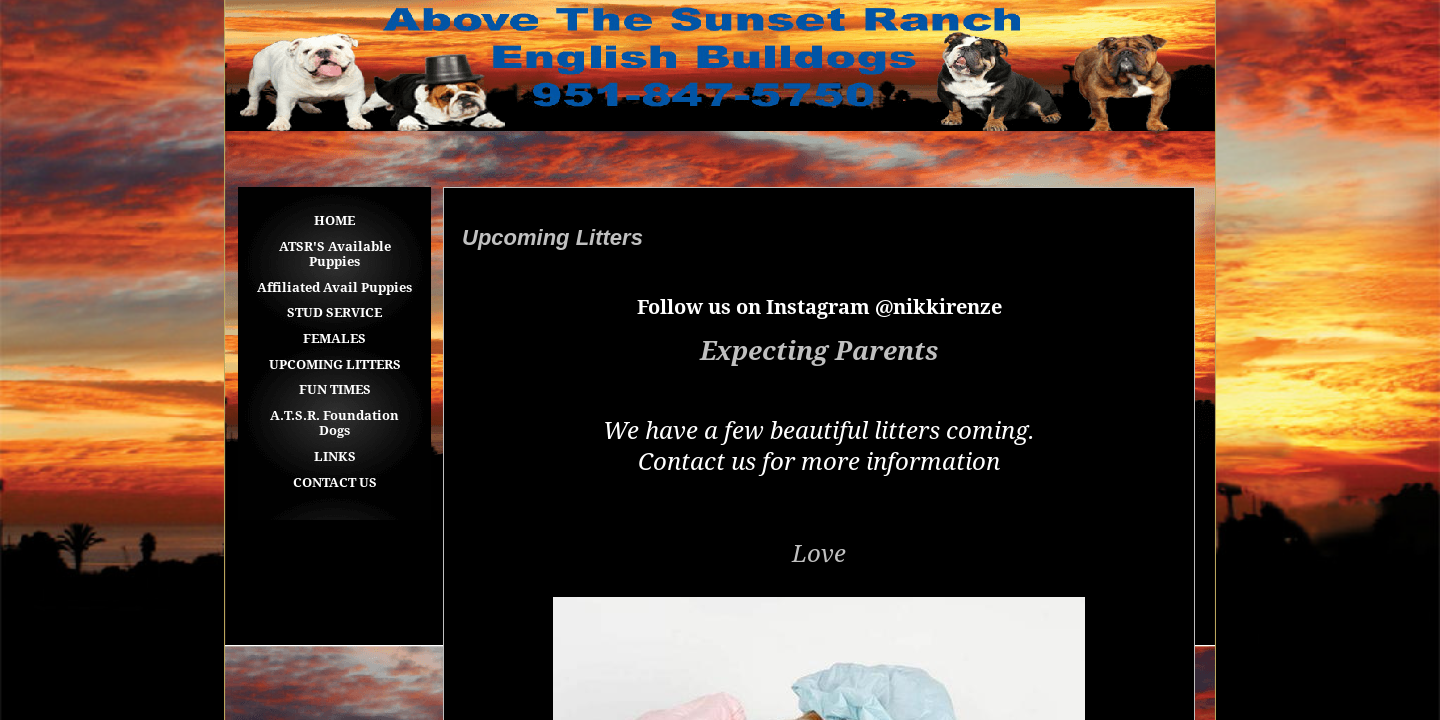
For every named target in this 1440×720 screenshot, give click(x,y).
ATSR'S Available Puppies (335, 254)
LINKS (335, 456)
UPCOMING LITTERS (335, 364)
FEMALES (334, 338)
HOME (334, 220)
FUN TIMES (335, 389)
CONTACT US (335, 482)
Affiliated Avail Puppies (334, 287)
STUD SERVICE (334, 312)
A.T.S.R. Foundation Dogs (334, 423)
